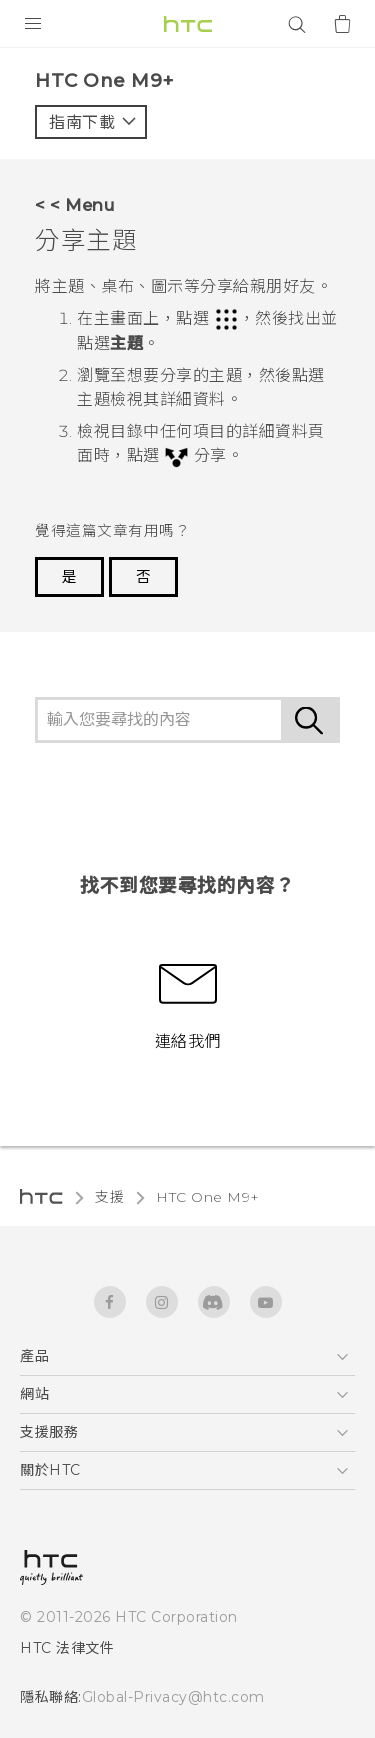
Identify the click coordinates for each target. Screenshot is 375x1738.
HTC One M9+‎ (208, 1197)
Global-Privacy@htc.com (173, 1697)
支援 (109, 1197)
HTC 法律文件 (67, 1648)
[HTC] (188, 24)
